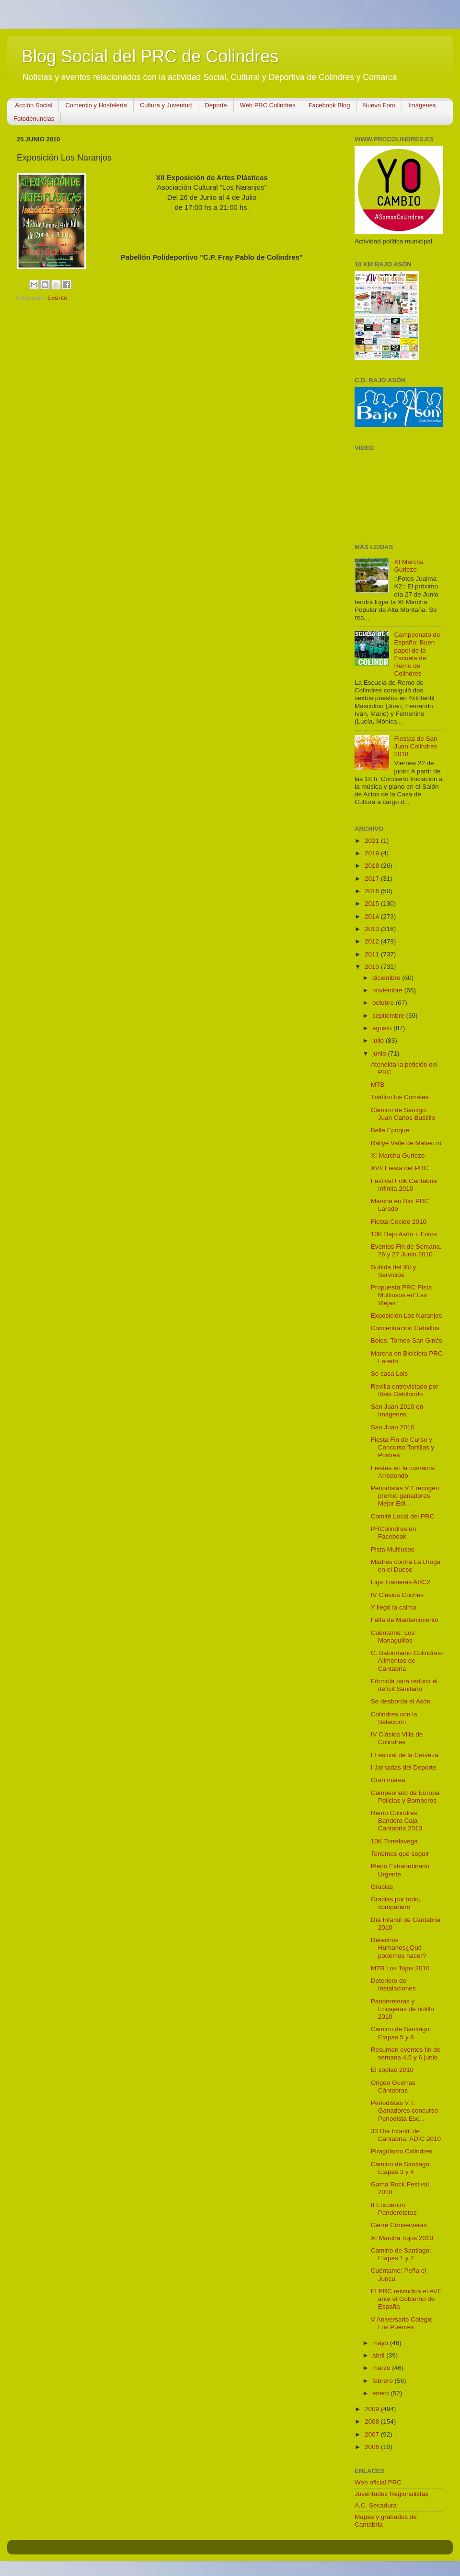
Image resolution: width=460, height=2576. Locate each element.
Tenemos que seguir (400, 1853)
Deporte (216, 105)
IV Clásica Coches (397, 1594)
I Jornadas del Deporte (404, 1767)
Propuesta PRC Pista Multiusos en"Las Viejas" (401, 1295)
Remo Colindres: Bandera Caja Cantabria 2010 (396, 1820)
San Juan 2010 (392, 1427)
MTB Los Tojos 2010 (400, 1968)
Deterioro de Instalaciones (393, 1984)
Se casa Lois (389, 1373)
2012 (373, 941)
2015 (373, 903)
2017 (373, 878)
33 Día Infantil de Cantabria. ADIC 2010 (406, 2135)
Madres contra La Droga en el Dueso (406, 1565)
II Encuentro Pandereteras (394, 2208)
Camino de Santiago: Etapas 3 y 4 (401, 2168)
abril (379, 2355)
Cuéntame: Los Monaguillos (393, 1636)
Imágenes (422, 105)
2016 (373, 891)
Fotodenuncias (33, 118)
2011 (373, 954)
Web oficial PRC (378, 2482)
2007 (373, 2434)
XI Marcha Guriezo (409, 565)
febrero (383, 2380)
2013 (373, 928)
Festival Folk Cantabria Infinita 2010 (404, 1184)
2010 (373, 966)
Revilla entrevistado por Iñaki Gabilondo (404, 1390)
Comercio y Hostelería (96, 105)
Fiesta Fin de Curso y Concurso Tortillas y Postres (403, 1447)
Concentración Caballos (405, 1328)
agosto (382, 1028)
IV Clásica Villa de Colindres (397, 1738)
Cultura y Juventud (166, 105)
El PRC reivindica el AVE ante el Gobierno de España (406, 2299)
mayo (381, 2342)
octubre (384, 1002)
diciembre (387, 977)
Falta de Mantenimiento (404, 1619)
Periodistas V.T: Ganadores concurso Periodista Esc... (404, 2110)
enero (381, 2393)
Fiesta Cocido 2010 (398, 1221)
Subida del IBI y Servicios (393, 1271)
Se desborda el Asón (401, 1701)
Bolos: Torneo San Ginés (406, 1340)
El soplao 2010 (392, 2069)
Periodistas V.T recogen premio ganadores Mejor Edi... (405, 1495)
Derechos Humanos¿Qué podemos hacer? (398, 1947)
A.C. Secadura (376, 2505)
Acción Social (33, 105)
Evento (57, 297)
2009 (373, 2409)
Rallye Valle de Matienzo (406, 1143)
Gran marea (388, 1779)
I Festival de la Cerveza (404, 1755)
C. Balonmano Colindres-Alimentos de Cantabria (407, 1660)
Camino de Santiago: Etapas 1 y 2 (401, 2254)
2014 (373, 916)
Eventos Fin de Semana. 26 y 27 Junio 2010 (406, 1250)
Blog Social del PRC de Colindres (150, 56)
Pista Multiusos (392, 1549)
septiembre (389, 1015)
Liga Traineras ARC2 (401, 1582)
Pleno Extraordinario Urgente (400, 1870)
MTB (378, 1084)
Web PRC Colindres (268, 105)
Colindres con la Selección (394, 1718)
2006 (373, 2446)
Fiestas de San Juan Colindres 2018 (415, 746)
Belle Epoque (390, 1130)
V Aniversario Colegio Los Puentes (402, 2323)
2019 (373, 853)
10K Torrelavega (394, 1841)
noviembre (388, 990)
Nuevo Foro (379, 105)
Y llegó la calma (393, 1607)
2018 (373, 865)
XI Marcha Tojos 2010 (402, 2238)
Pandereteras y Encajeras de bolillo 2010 (402, 2009)
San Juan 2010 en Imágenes (397, 1410)
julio (379, 1040)
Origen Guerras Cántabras (393, 2086)
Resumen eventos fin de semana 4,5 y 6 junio (406, 2053)
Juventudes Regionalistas (391, 2493)
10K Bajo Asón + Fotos (404, 1234)
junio (380, 1053)
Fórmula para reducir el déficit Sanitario (404, 1685)
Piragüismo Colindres (401, 2151)
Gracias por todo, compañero (396, 1903)
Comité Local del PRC (403, 1516)
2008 (373, 2421)
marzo (382, 2367)
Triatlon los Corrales (399, 1097)
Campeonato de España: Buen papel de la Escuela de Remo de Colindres (417, 654)
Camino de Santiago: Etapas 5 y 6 (401, 2032)
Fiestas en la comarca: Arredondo (403, 1471)
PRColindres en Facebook (393, 1532)
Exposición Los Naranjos (406, 1315)
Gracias (382, 1886)
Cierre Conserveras (399, 2225)
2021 (373, 840)
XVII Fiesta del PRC (399, 1168)
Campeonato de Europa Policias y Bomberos (405, 1796)
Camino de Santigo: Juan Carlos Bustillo (403, 1113)
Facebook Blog (329, 105)
